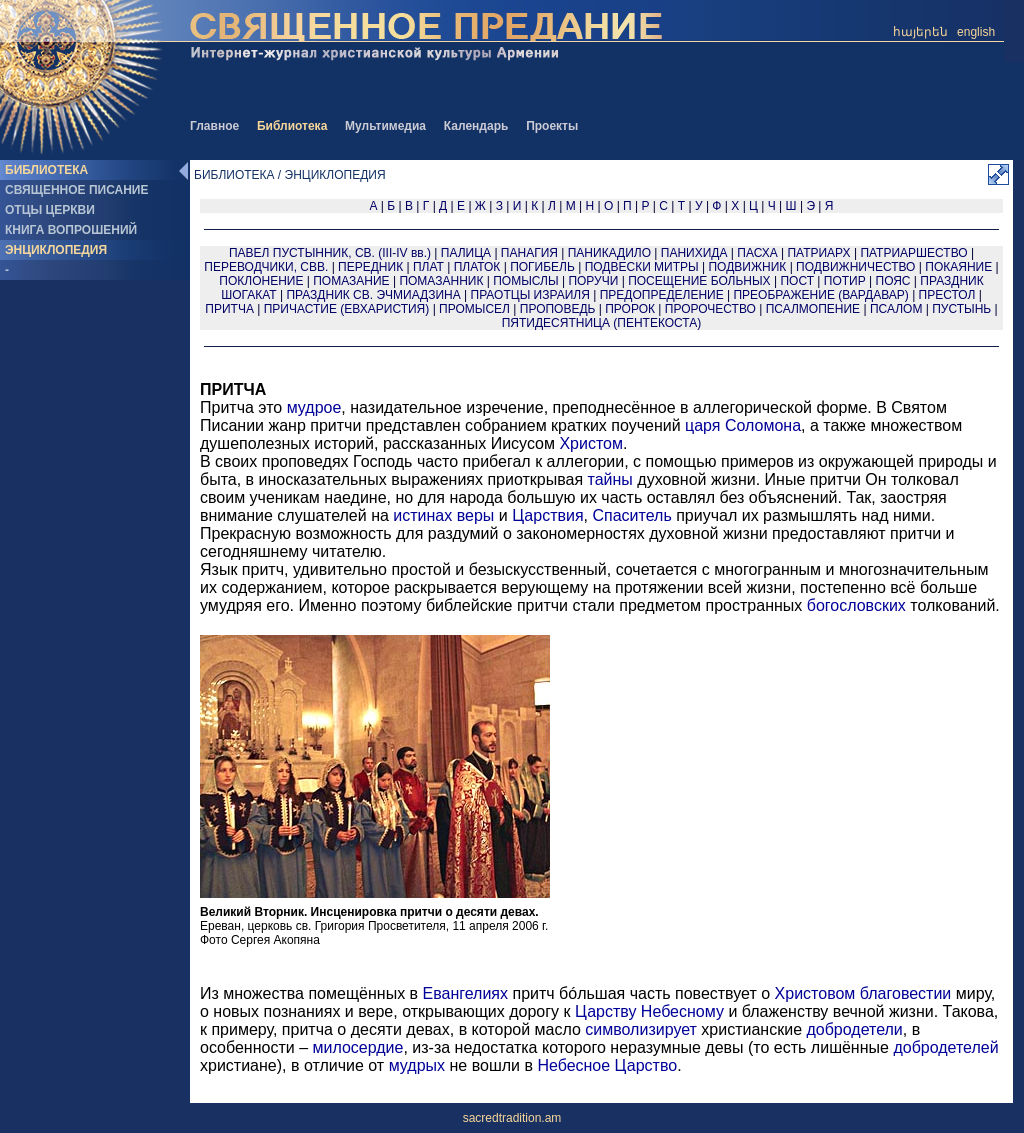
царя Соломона (743, 425)
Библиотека (292, 126)
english (976, 32)
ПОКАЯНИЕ (958, 267)
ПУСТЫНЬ (961, 309)
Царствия (547, 515)
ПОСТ (797, 281)
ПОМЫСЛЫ (525, 281)
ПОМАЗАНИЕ (351, 281)
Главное (214, 126)
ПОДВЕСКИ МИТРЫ (642, 267)
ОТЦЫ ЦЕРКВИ (50, 210)
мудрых (417, 1065)
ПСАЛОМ (896, 309)
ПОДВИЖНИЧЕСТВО (855, 267)
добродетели (854, 1029)
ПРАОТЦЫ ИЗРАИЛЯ (530, 295)
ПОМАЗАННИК (441, 281)
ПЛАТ (428, 267)
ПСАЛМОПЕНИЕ (813, 309)
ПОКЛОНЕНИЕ (261, 281)
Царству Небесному (649, 1011)
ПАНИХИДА (694, 253)
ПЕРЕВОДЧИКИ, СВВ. (266, 267)
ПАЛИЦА (466, 253)
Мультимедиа (385, 126)
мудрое (314, 407)
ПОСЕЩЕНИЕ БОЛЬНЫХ (699, 281)
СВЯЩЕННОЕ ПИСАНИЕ (76, 190)
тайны (610, 479)
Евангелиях (466, 993)
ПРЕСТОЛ (947, 295)
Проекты (552, 126)
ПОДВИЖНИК (747, 267)
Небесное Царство (607, 1065)
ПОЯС (893, 281)
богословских (856, 605)
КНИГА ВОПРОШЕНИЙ (71, 230)
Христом (591, 443)
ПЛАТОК (477, 267)
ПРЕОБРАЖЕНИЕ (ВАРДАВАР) (820, 295)
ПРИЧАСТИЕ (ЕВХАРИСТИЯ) (347, 309)
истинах (422, 515)
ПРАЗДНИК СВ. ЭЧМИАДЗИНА (373, 295)
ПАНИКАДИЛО (609, 253)
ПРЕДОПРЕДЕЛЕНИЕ (662, 295)
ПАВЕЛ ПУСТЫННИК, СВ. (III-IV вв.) (330, 253)
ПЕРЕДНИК (370, 267)
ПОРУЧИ (593, 281)
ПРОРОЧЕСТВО (710, 309)
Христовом (815, 993)
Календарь (476, 126)
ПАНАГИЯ (529, 253)
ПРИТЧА (229, 309)
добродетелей (945, 1047)
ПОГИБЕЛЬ (542, 267)
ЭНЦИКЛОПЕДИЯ (56, 250)
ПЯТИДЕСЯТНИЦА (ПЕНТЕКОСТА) (602, 323)
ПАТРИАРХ (818, 253)
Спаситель (631, 515)
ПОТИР (845, 281)
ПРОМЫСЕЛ (474, 309)
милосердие (357, 1047)
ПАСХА (757, 253)
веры (476, 515)
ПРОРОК (630, 309)
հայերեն (920, 32)
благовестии (905, 993)
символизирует (641, 1029)
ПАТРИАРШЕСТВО (913, 253)
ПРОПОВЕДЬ (558, 309)
